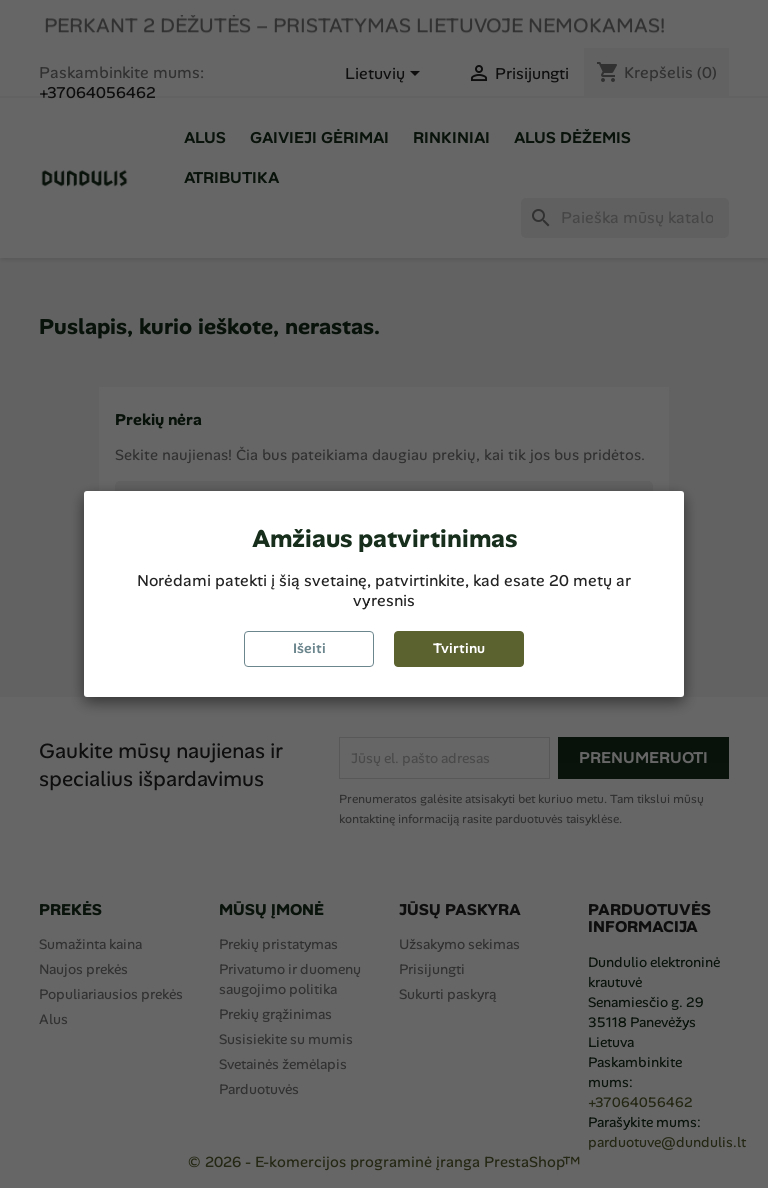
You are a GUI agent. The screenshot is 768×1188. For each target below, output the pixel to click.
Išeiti (309, 648)
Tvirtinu (459, 648)
